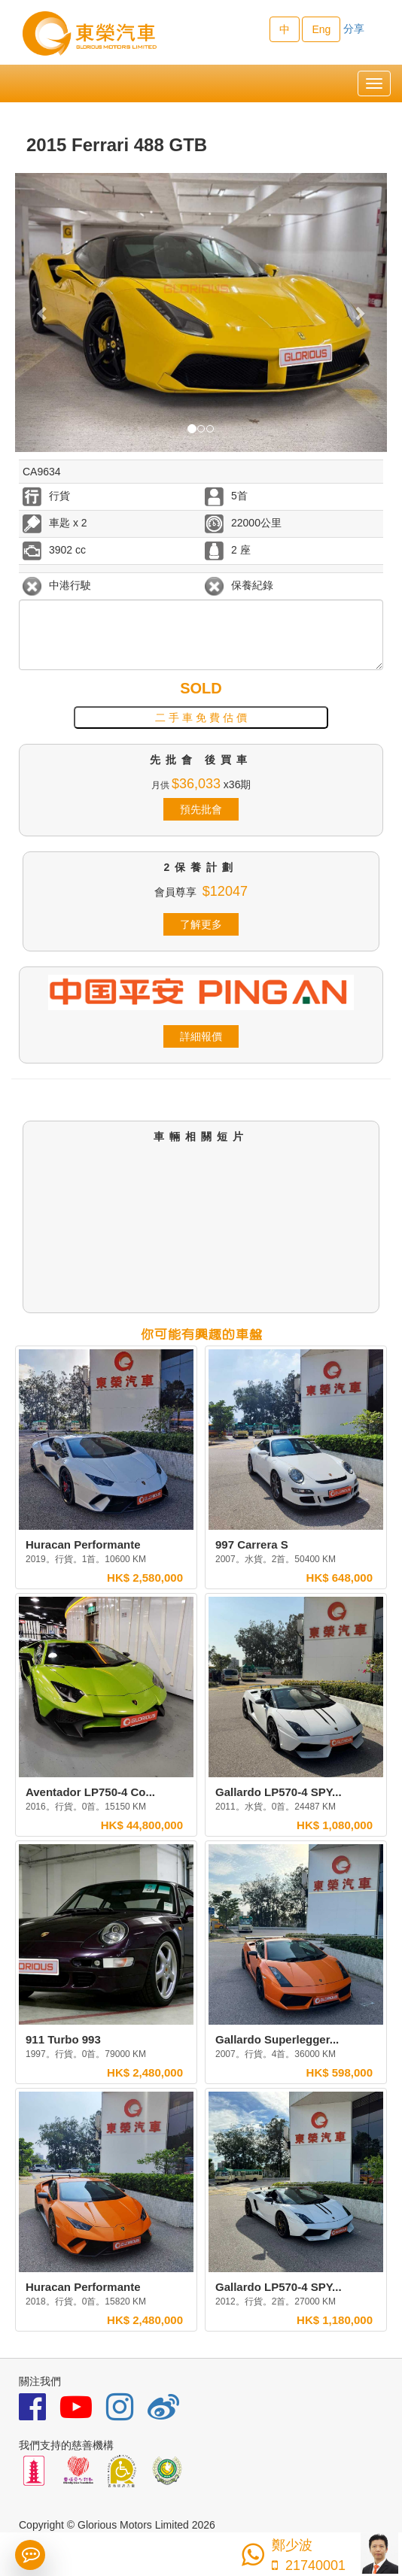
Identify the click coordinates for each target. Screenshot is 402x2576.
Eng (321, 29)
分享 (353, 29)
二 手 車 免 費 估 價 (200, 718)
